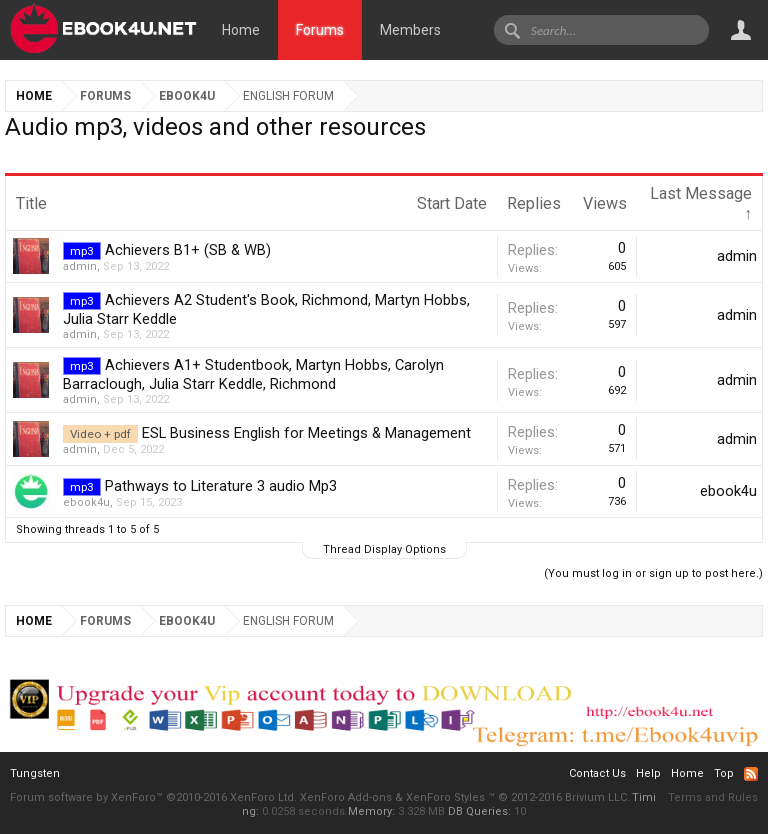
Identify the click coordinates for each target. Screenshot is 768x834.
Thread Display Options (384, 549)
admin (80, 266)
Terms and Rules (713, 797)
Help (648, 773)
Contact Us (597, 773)
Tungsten (35, 773)
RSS (751, 774)
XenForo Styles (445, 797)
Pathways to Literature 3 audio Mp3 (221, 486)
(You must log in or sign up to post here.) (653, 573)
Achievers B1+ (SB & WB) (188, 250)
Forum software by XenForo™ (153, 797)
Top (724, 773)
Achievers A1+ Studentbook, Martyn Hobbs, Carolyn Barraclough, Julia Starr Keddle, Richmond (253, 374)
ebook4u (86, 502)
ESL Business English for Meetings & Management (306, 433)
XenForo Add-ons (346, 797)
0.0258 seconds (303, 811)
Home (241, 30)
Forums (320, 30)
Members (410, 30)
